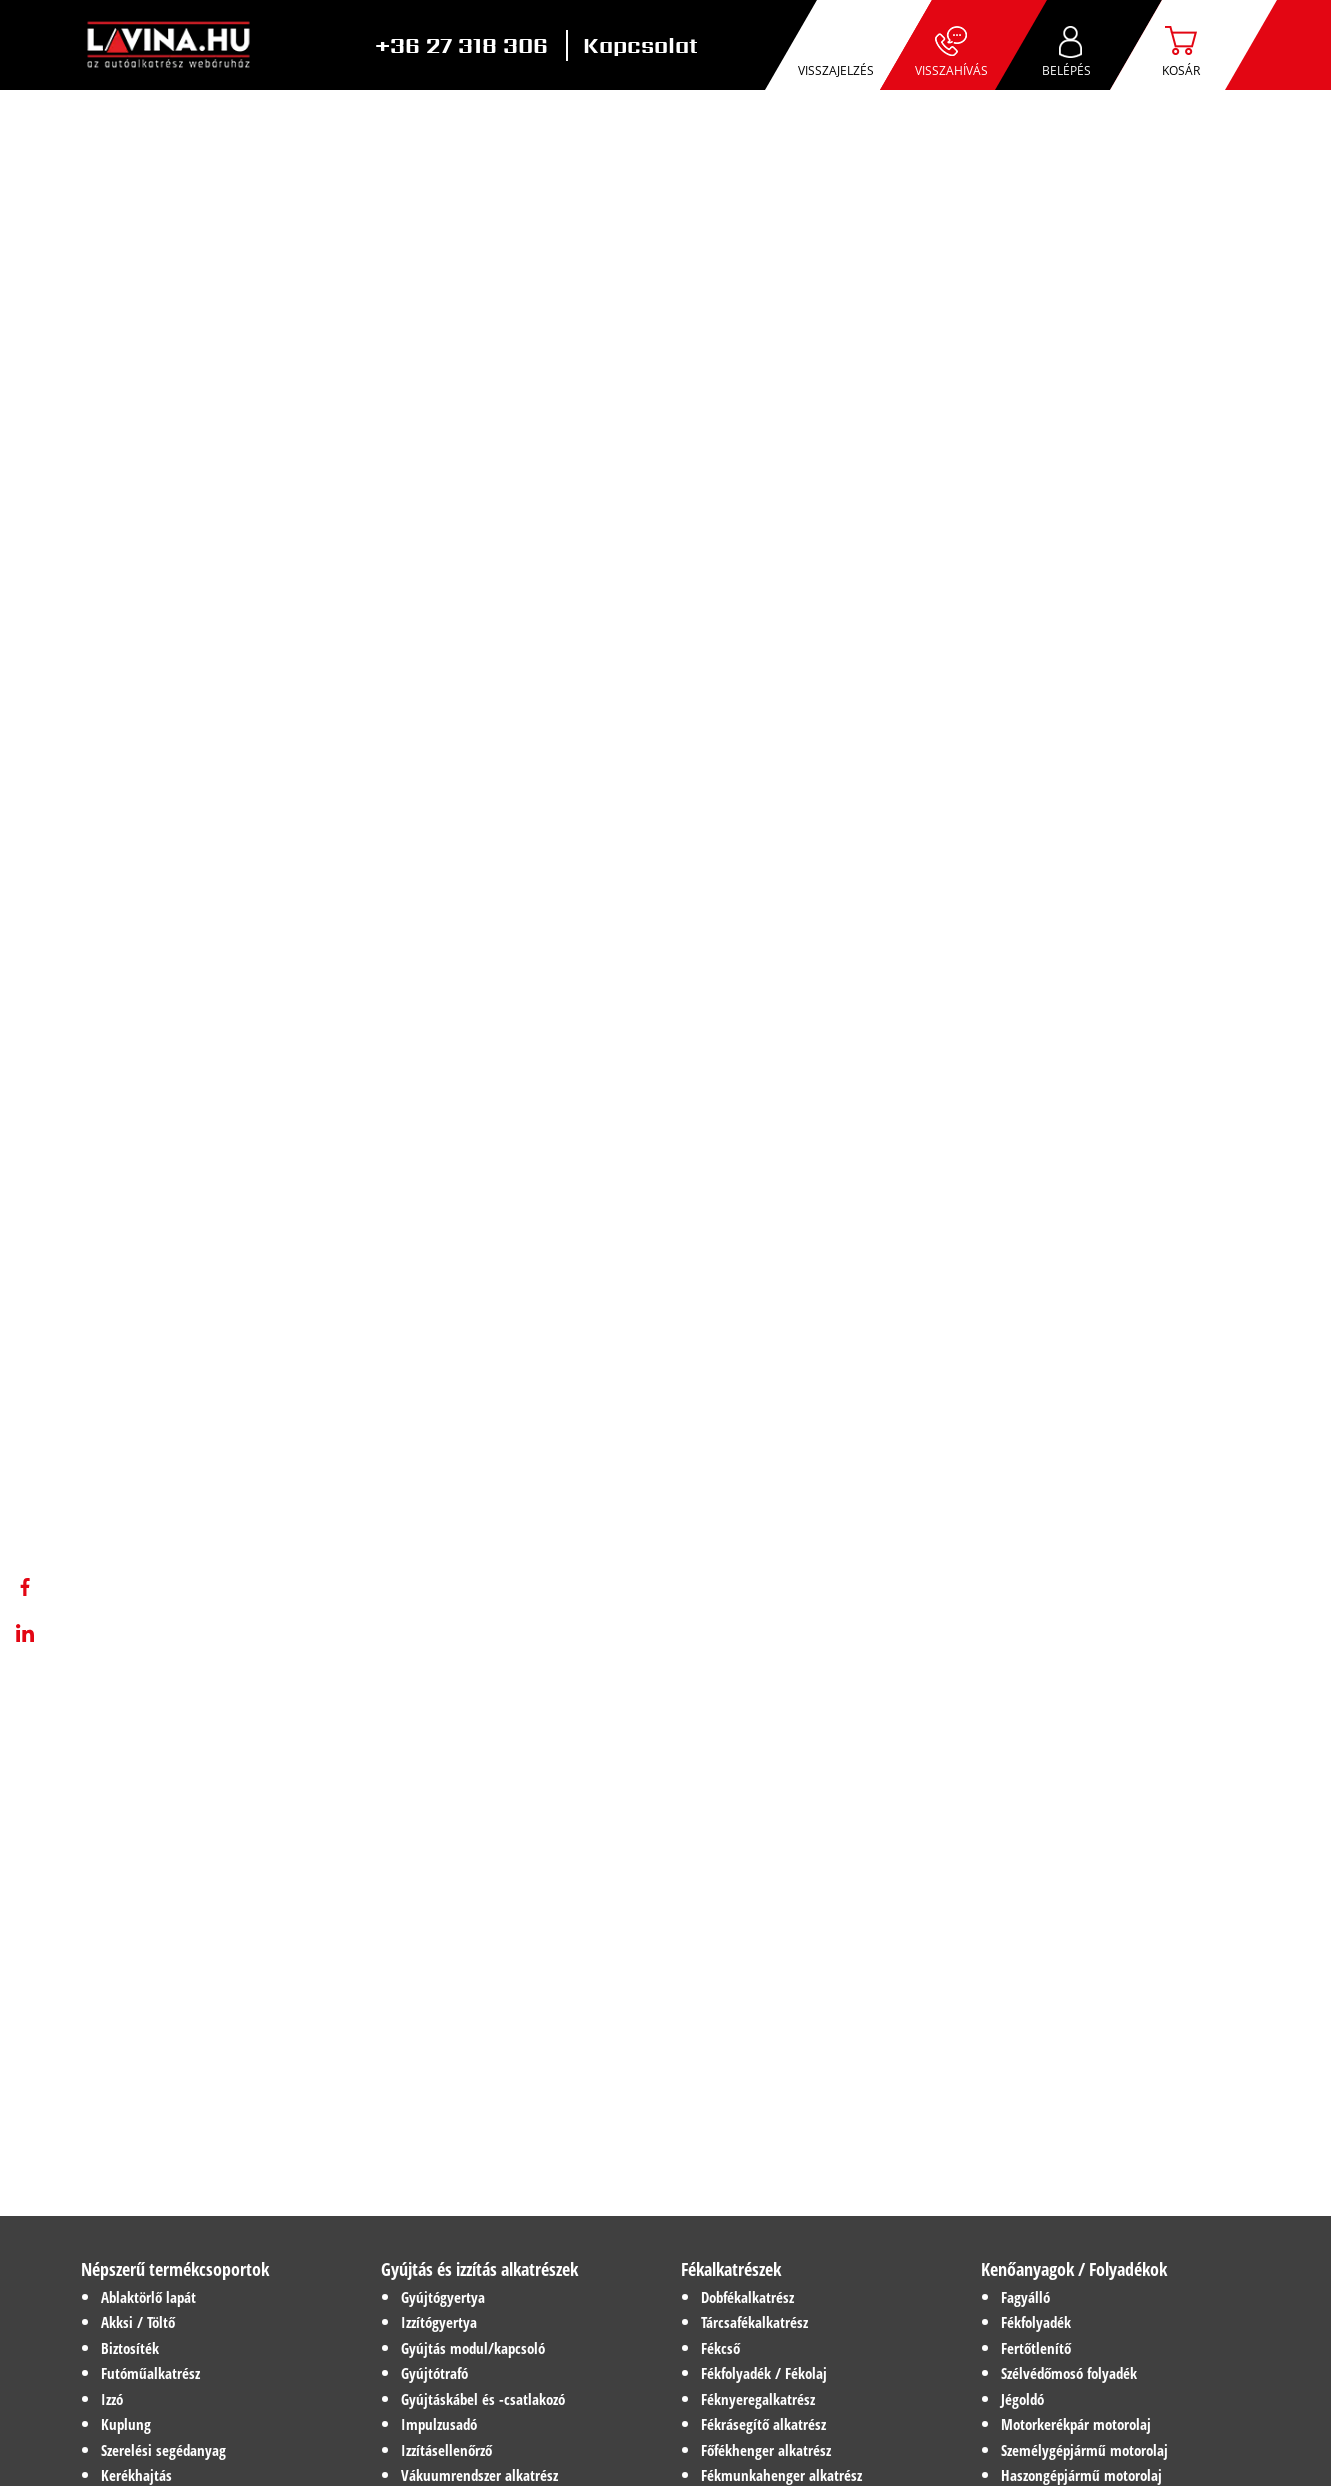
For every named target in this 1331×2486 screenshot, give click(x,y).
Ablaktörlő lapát (148, 2297)
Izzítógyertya (439, 2322)
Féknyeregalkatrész (758, 2399)
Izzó (112, 2399)
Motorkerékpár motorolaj (1076, 2424)
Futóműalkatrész (150, 2373)
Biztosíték (130, 2348)
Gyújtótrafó (434, 2373)
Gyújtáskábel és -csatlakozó (483, 2399)
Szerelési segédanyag (163, 2450)
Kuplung (126, 2424)
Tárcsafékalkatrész (754, 2322)
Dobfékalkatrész (747, 2297)
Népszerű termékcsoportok (175, 2269)
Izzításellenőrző (446, 2450)
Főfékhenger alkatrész (766, 2450)
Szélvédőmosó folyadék (1069, 2373)
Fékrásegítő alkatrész (763, 2424)
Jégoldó (1022, 2399)
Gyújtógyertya (443, 2297)
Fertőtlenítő (1036, 2348)
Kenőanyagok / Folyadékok (1074, 2269)
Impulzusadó (439, 2424)
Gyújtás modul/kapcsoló (473, 2348)
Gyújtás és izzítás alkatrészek (479, 2269)
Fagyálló (1025, 2297)
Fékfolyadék (1036, 2322)
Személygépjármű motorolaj (1084, 2450)
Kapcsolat (640, 45)
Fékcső (720, 2348)
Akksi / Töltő (138, 2322)
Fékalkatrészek (731, 2269)
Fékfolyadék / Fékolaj (764, 2373)
